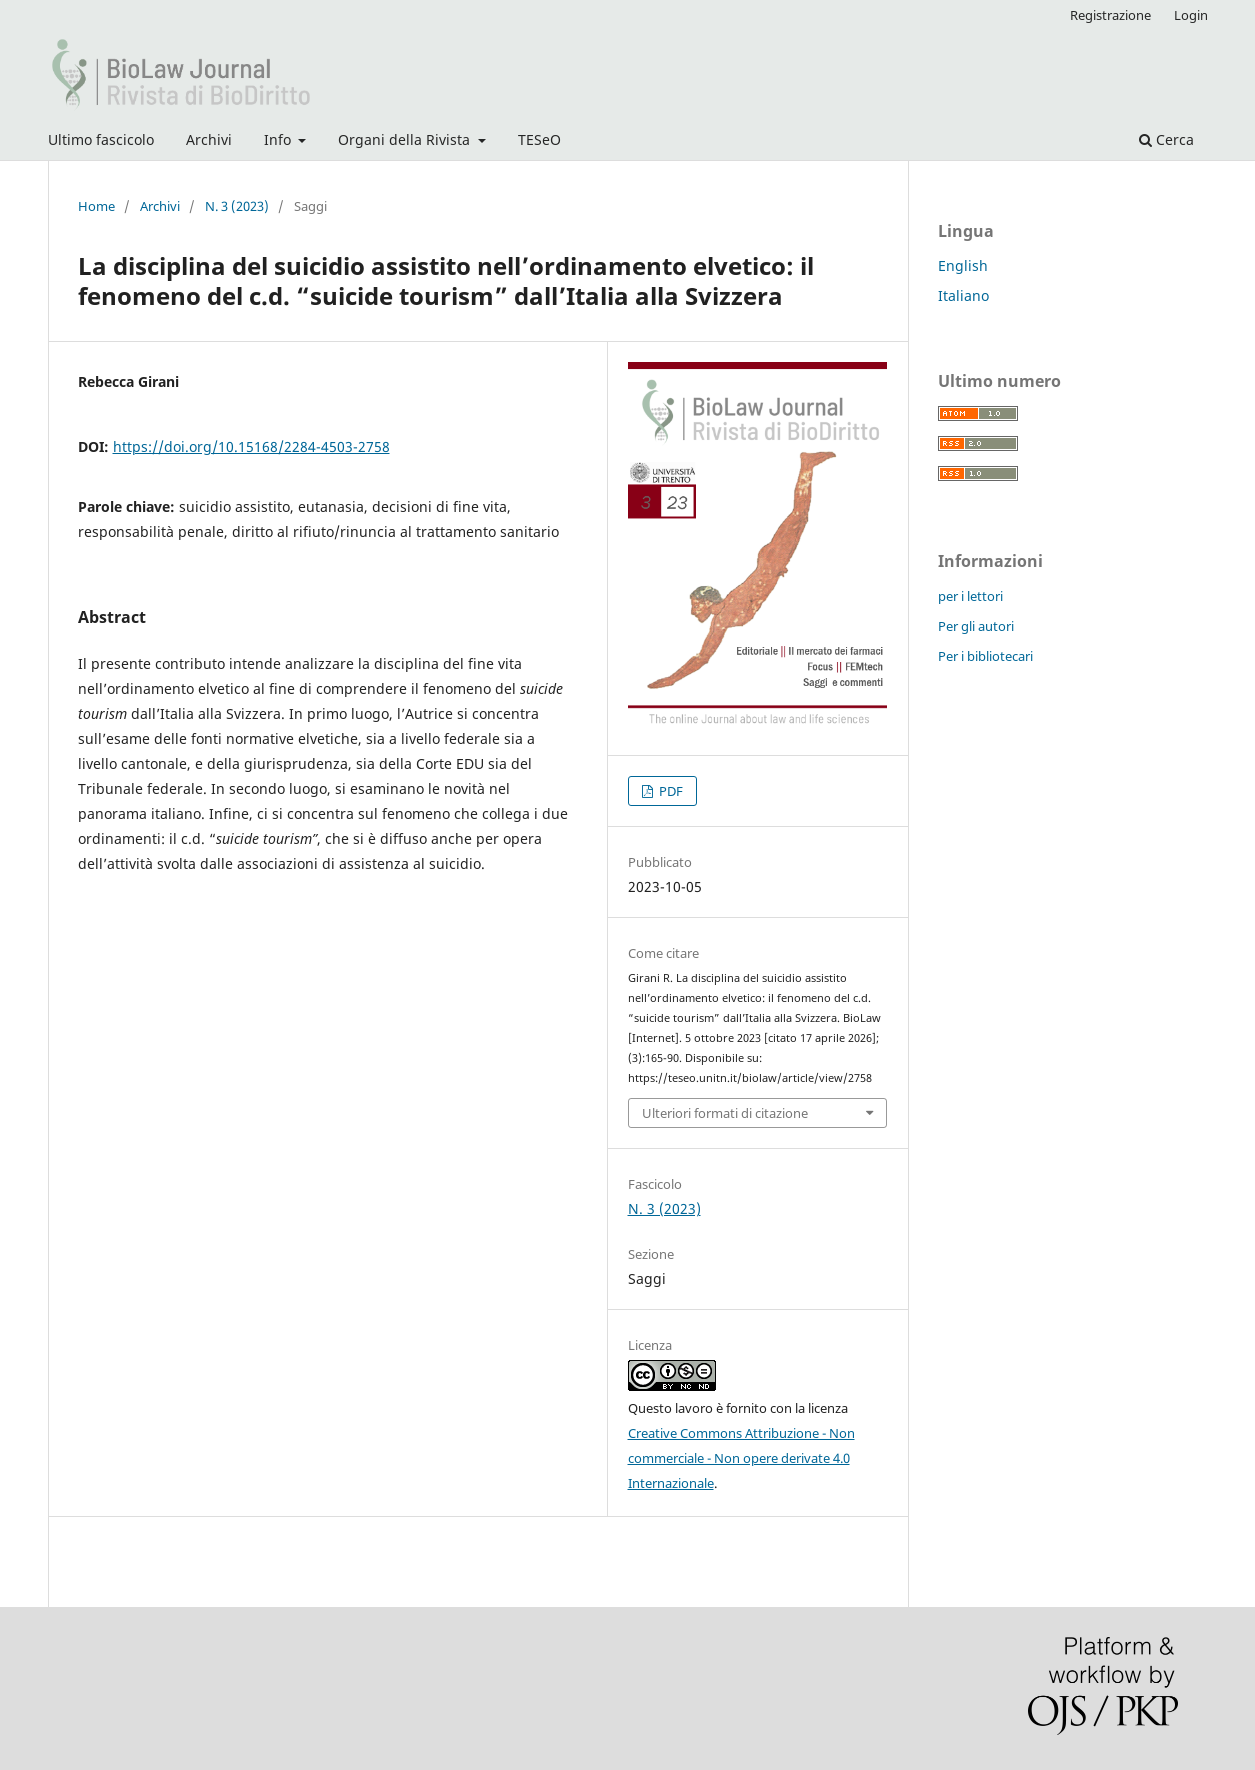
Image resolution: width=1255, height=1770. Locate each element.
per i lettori (970, 596)
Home (96, 206)
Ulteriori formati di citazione (725, 1113)
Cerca (1166, 139)
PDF (669, 791)
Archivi (209, 139)
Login (1191, 15)
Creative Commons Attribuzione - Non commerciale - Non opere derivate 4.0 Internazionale (741, 1458)
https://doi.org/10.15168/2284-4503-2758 (251, 446)
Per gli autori (976, 626)
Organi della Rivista (406, 139)
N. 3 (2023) (237, 206)
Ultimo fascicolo (101, 139)
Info (279, 139)
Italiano (963, 295)
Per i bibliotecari (985, 656)
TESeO (539, 139)
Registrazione (1110, 15)
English (963, 265)
